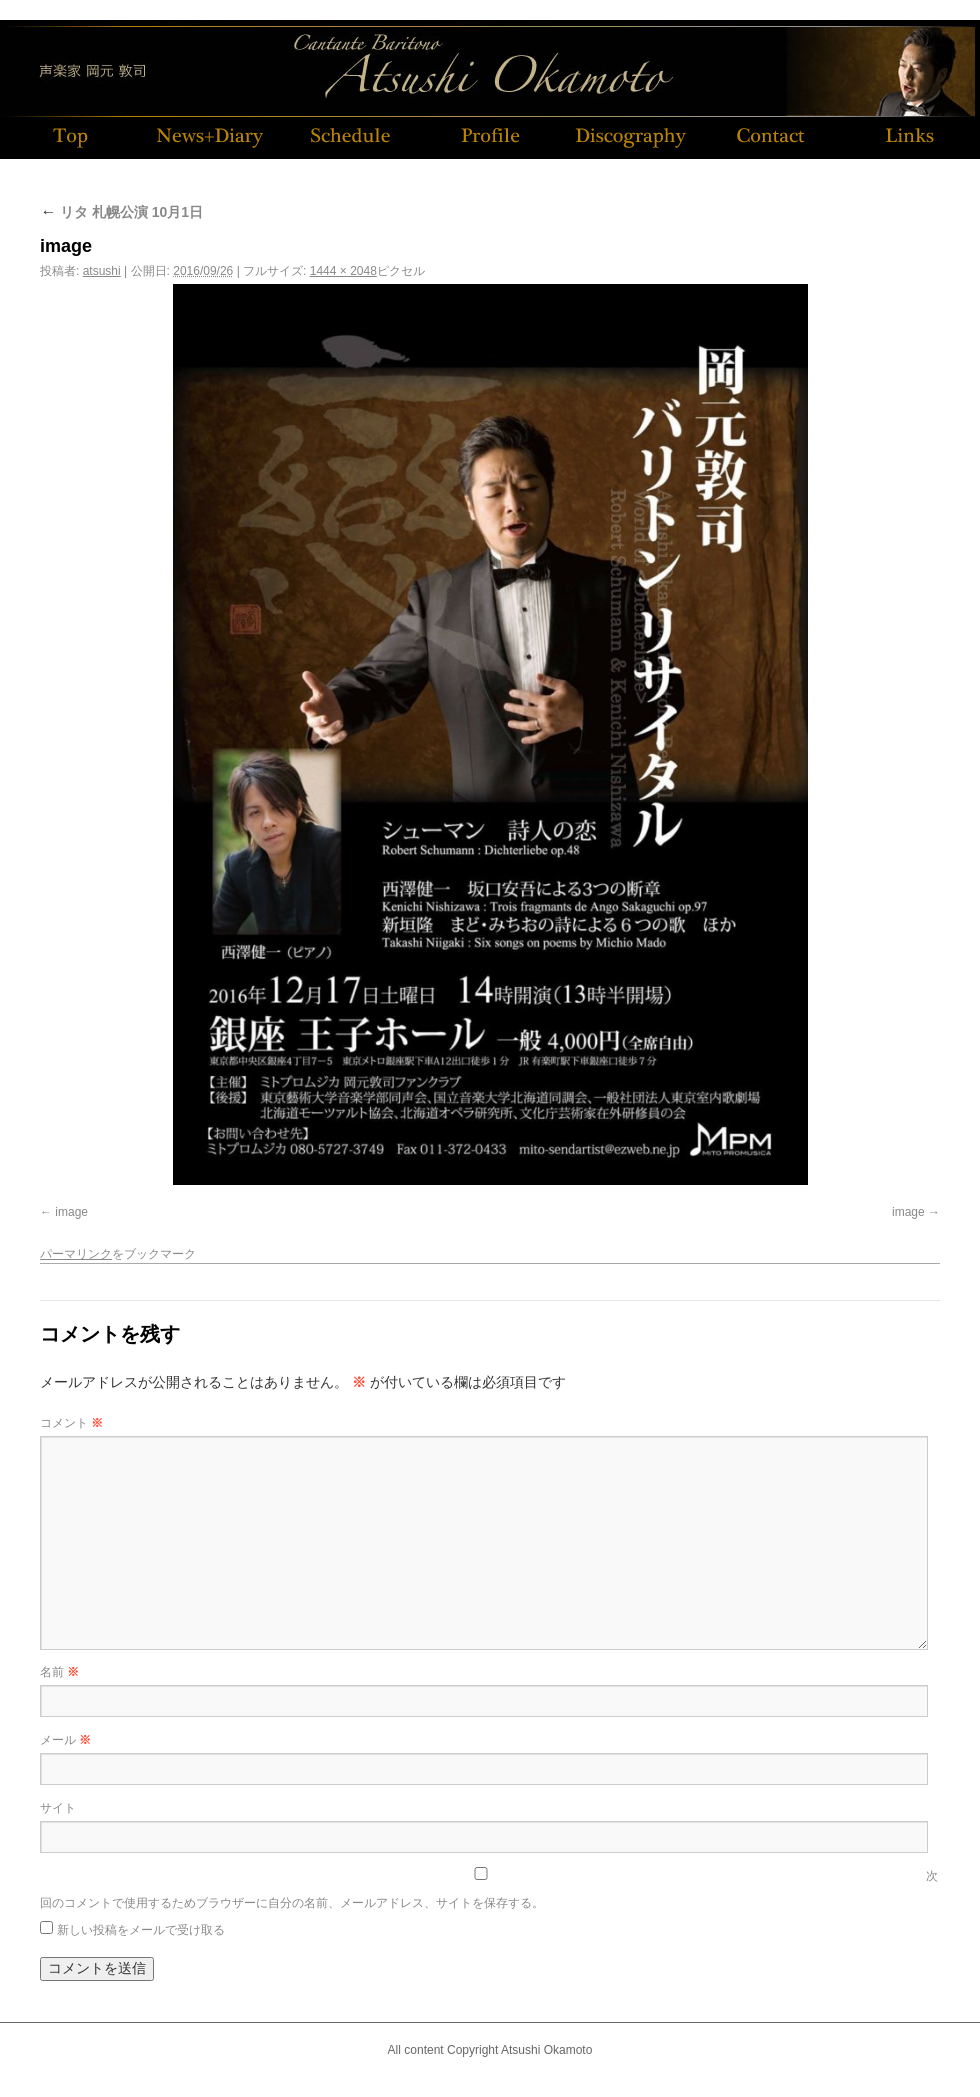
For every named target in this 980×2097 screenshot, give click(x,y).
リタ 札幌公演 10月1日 (121, 212)
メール (65, 1740)
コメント (71, 1423)
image (71, 1212)
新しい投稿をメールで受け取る (141, 1930)
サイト (58, 1808)
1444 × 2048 (343, 271)
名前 (59, 1672)
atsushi (102, 271)
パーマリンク (76, 1254)
